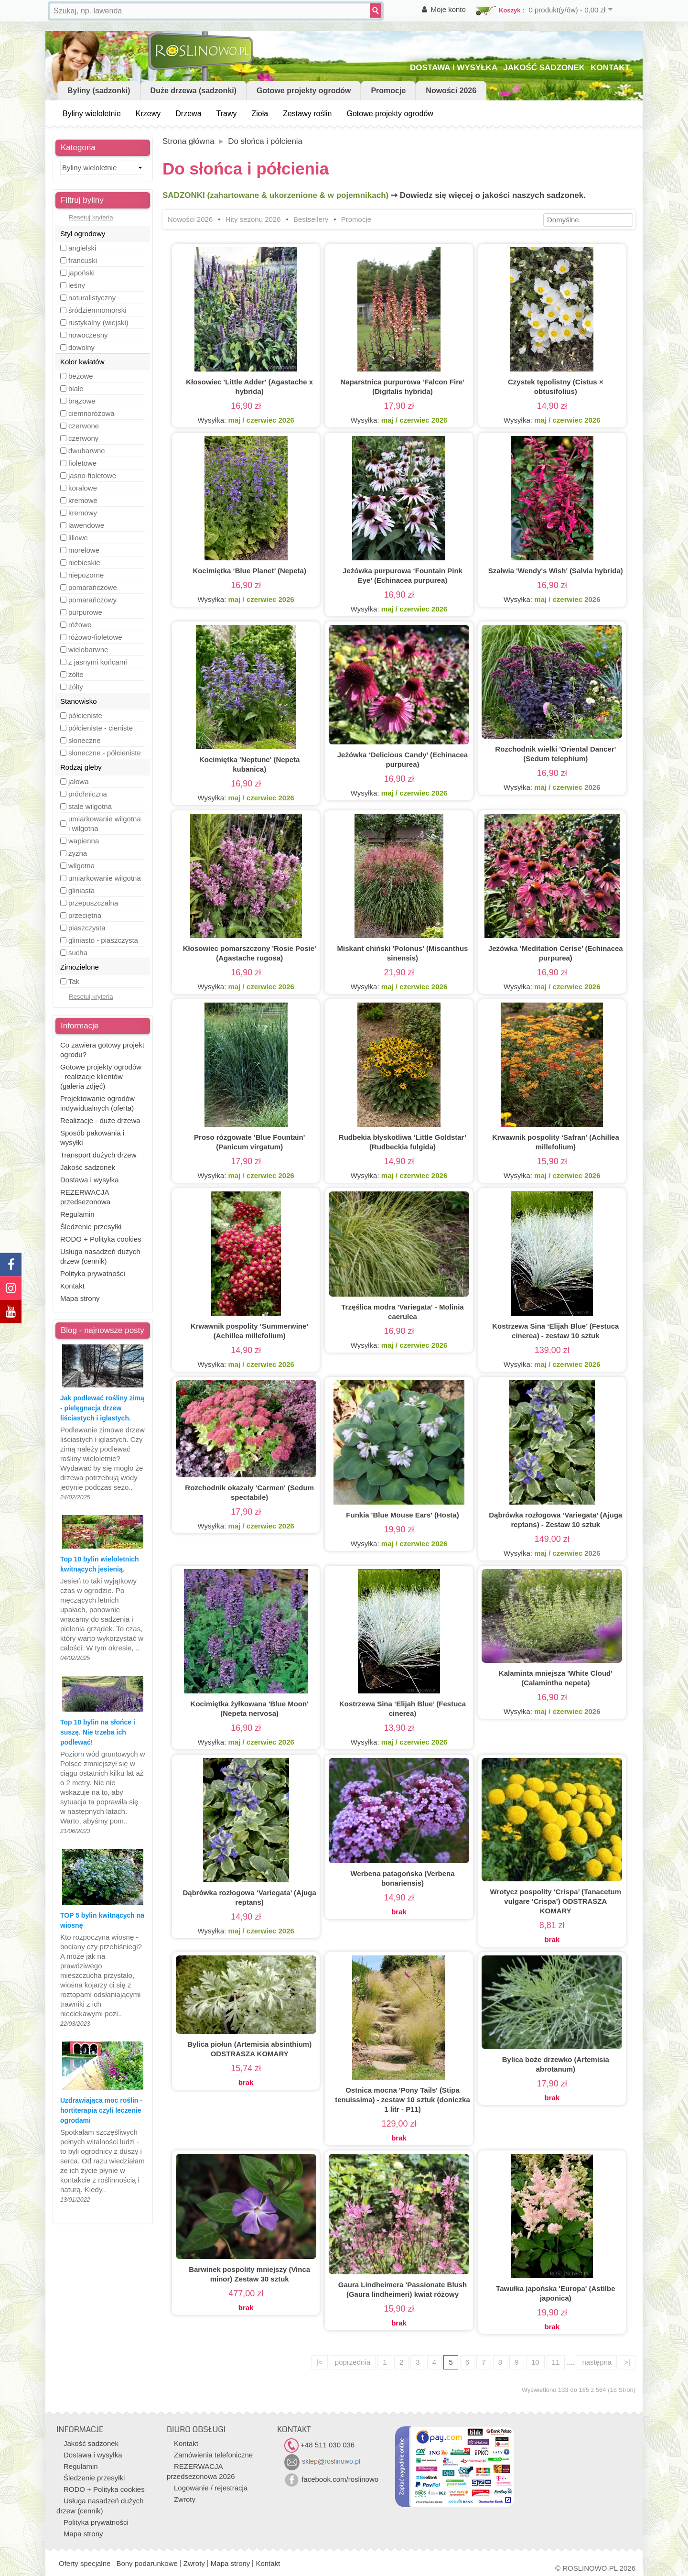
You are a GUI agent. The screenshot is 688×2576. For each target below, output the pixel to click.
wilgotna (81, 866)
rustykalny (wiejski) (98, 322)
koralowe (82, 488)
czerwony (83, 438)
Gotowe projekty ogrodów (304, 91)
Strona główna (188, 141)
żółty (75, 687)
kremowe (82, 500)
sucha (77, 953)
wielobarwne (88, 649)
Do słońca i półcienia (265, 141)
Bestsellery (310, 219)
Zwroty (184, 2499)
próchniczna (87, 794)
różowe (79, 625)
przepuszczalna (93, 903)
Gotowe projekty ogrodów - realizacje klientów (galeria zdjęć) (100, 1076)
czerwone (83, 426)
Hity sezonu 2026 (253, 219)
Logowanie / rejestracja (210, 2488)
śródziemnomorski (97, 310)
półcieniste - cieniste (100, 728)
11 (556, 2362)
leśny (76, 285)
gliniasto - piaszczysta (103, 940)
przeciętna (84, 915)
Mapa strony (80, 1298)
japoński (81, 273)
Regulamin (77, 1214)
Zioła (260, 113)
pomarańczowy (92, 600)
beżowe (80, 376)
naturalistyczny (92, 298)
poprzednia (352, 2362)
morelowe (83, 550)
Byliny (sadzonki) (98, 91)
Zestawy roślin (307, 113)
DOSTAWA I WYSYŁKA (453, 67)
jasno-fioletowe (92, 475)
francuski (82, 260)
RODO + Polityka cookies (100, 1239)
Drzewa (188, 113)
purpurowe (85, 612)
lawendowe (86, 525)
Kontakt (72, 1286)
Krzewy (148, 113)
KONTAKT (610, 67)
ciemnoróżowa (91, 413)
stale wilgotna (90, 806)
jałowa (78, 781)
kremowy (82, 513)
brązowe (82, 401)
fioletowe (82, 463)
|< (319, 2362)
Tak (73, 981)
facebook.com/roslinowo (331, 2479)
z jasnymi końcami (97, 662)
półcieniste (85, 715)
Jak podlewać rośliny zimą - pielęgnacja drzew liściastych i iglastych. (102, 1408)
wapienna (83, 841)
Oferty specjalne (84, 2563)
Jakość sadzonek (87, 1167)
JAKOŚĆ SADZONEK (544, 67)
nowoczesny (88, 335)
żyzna (77, 853)
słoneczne (84, 740)
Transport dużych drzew (98, 1155)
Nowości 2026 (451, 91)
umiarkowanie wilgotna (104, 878)
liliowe (78, 538)
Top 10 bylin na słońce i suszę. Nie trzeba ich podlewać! (97, 1732)
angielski (82, 248)
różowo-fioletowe (95, 637)
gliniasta (81, 890)
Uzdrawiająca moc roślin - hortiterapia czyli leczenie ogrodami (101, 2110)
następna (597, 2362)
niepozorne (86, 575)
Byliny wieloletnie (92, 113)
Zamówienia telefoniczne (213, 2455)
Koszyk (510, 10)
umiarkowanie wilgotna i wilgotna (104, 823)
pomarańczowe (92, 587)
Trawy (226, 113)
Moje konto (448, 9)
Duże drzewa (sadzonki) (193, 91)
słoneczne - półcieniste (104, 753)
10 (535, 2362)
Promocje (388, 91)
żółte (76, 674)
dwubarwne (86, 451)
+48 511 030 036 (319, 2445)
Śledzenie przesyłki (90, 1227)
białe (76, 388)
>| (627, 2362)
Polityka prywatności (92, 1273)
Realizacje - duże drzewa (100, 1120)
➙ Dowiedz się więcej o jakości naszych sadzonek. (488, 195)
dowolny (81, 347)
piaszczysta (87, 928)
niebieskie (84, 562)
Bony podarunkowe (146, 2563)
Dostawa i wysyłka (89, 1180)
